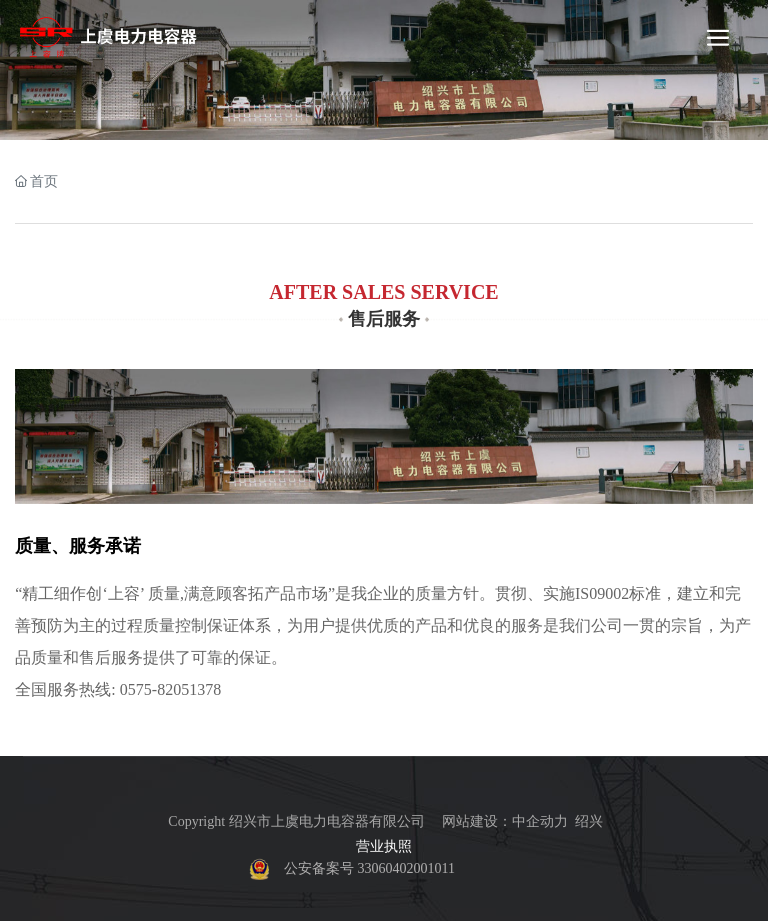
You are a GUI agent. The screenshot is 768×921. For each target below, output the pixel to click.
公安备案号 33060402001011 (369, 868)
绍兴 (589, 821)
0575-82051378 (170, 689)
